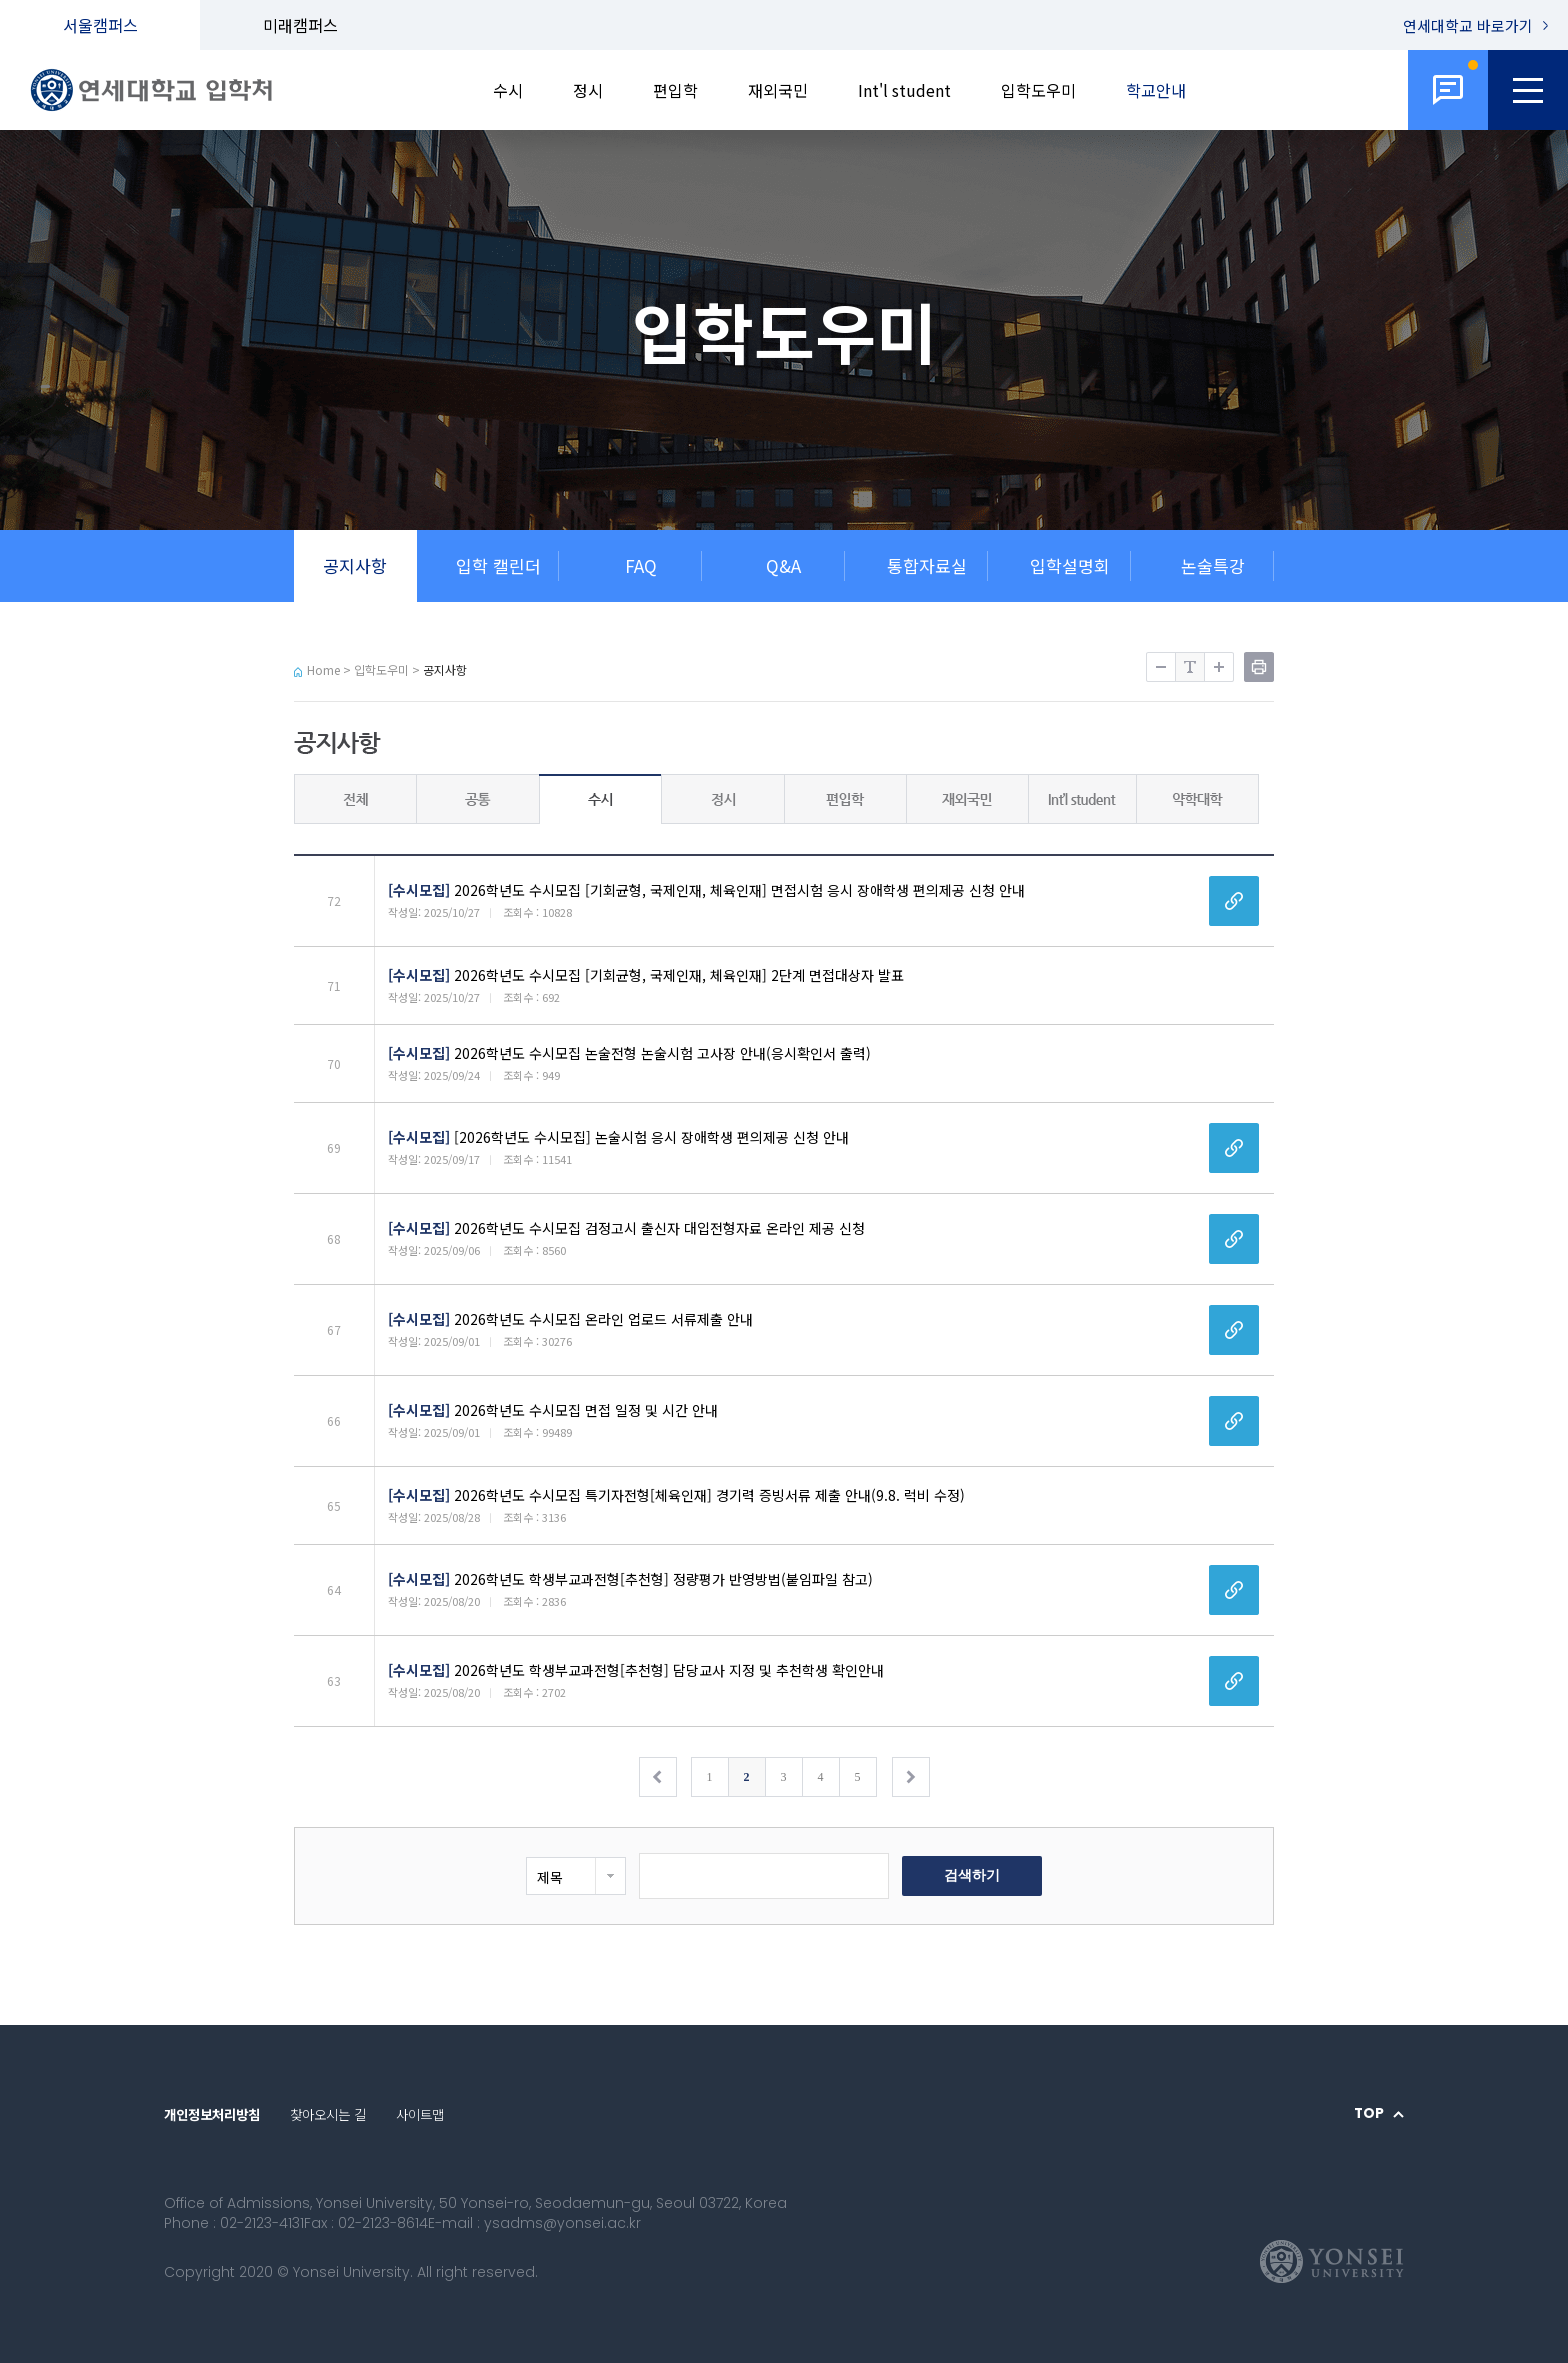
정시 (588, 90)
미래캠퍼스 (300, 25)
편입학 (675, 90)
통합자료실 (927, 565)
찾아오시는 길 (328, 2114)
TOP (1369, 2114)
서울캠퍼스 (100, 25)
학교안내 (1156, 90)
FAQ (641, 565)
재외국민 (778, 90)
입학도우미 (1038, 90)
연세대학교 (1468, 25)
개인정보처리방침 (212, 2114)
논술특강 (1213, 565)
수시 (508, 90)
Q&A (783, 565)
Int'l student (904, 90)
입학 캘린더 (498, 565)
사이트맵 (420, 2114)
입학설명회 (1070, 565)
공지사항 (355, 565)
